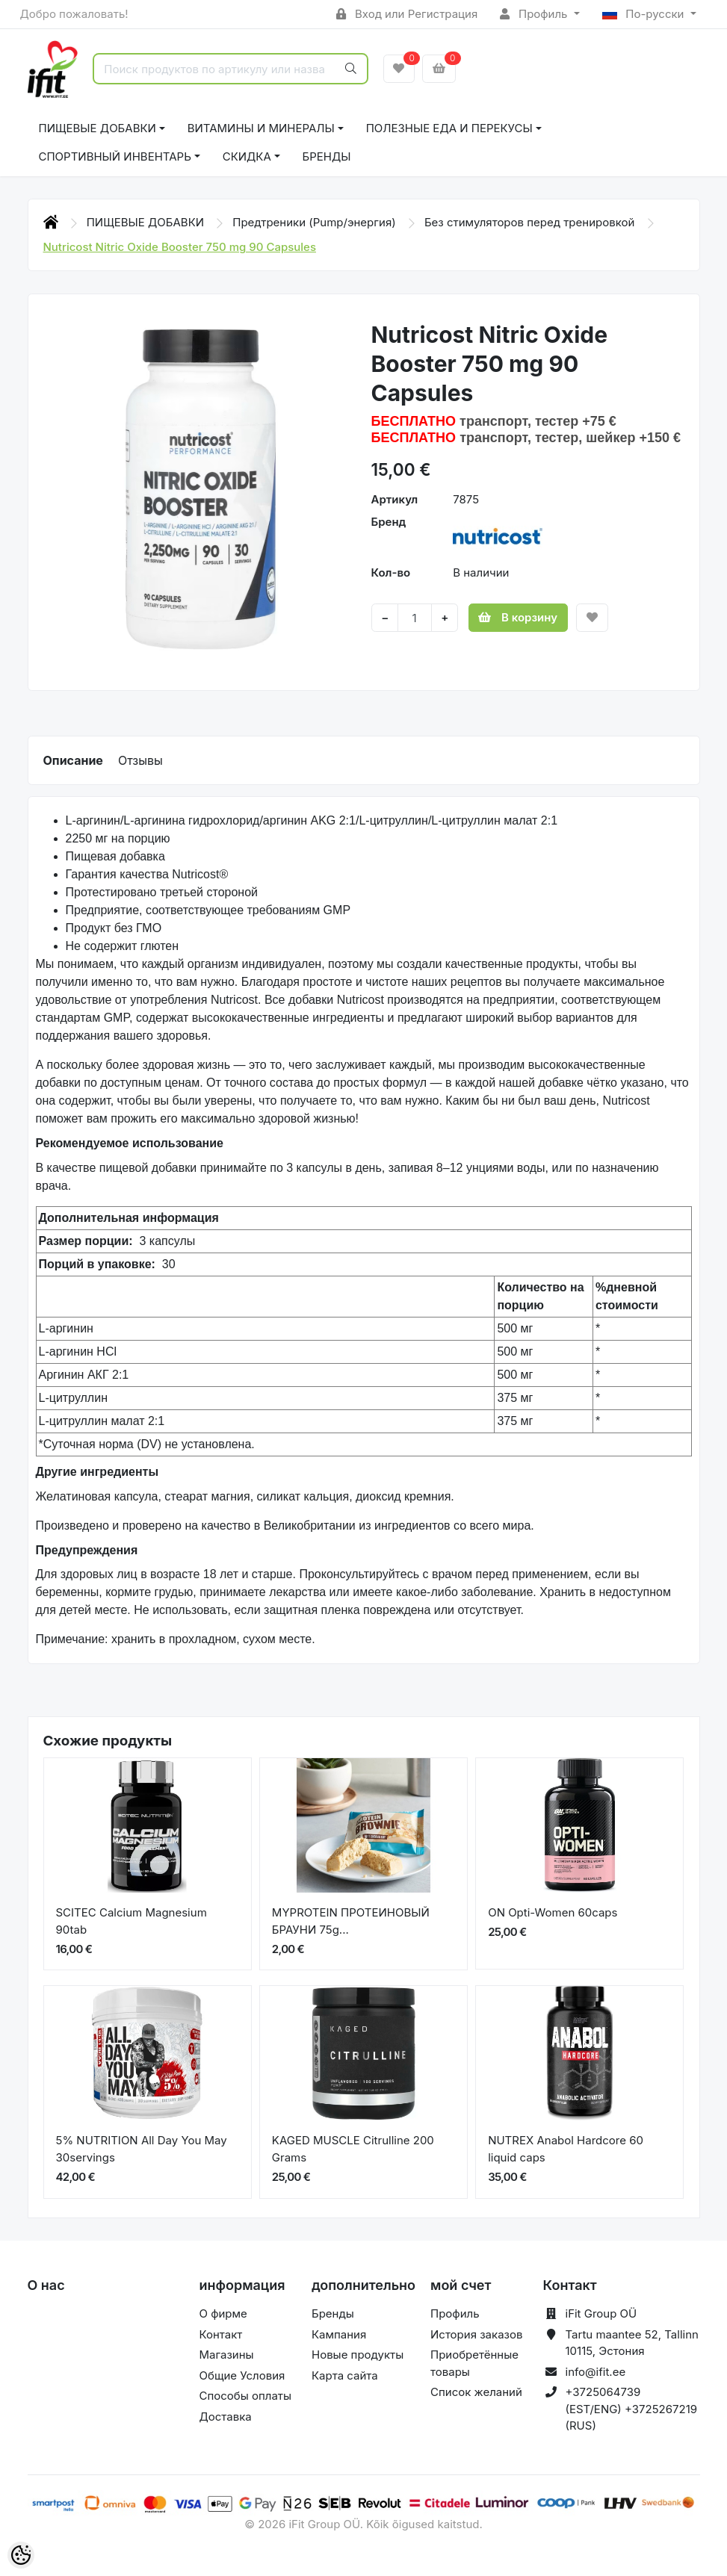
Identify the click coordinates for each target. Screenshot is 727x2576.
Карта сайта (345, 2375)
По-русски (644, 14)
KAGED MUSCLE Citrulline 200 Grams (353, 2148)
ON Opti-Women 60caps (552, 1912)
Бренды (327, 156)
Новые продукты (357, 2354)
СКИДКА (247, 156)
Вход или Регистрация (406, 14)
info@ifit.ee (596, 2372)
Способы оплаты (245, 2396)
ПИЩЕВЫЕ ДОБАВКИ (97, 128)
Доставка (225, 2416)
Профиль (535, 14)
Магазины (226, 2354)
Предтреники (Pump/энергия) (315, 222)
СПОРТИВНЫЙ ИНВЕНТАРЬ (115, 156)
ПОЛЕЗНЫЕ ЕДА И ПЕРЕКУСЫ (449, 128)
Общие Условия (242, 2375)
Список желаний (476, 2392)
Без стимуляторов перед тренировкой (531, 222)
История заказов (476, 2334)
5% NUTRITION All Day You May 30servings (141, 2148)
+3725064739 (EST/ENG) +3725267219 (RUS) (632, 2409)
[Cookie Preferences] (20, 2555)
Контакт (221, 2334)
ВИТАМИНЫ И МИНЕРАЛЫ (261, 128)
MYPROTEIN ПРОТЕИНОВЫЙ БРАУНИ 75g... (351, 1921)
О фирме (223, 2313)
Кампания (339, 2334)
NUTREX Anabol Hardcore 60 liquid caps (565, 2148)
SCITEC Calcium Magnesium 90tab (131, 1921)
